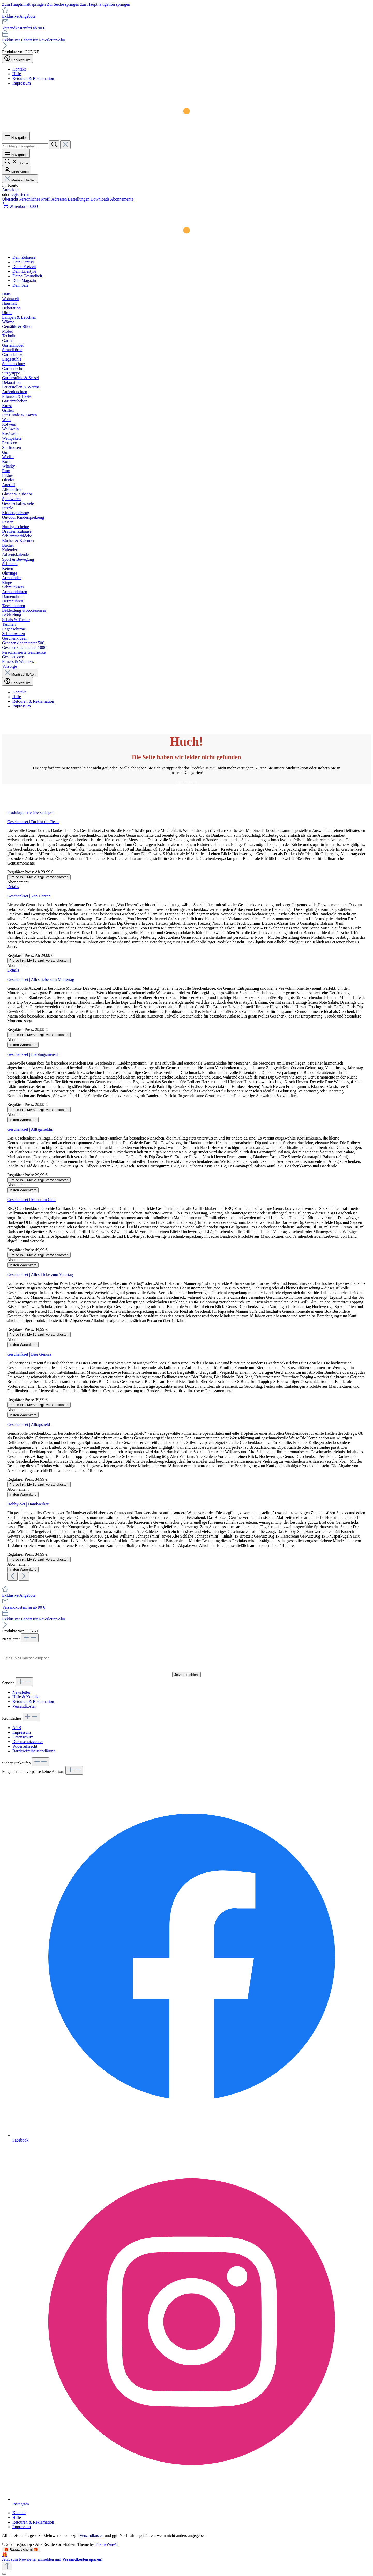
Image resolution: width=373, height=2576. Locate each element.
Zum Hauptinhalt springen (24, 4)
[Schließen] (4, 2574)
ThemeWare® (106, 2544)
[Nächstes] (24, 1576)
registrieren (19, 194)
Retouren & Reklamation (33, 78)
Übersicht (10, 199)
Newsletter (21, 1692)
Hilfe (16, 74)
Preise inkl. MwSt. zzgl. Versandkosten (39, 877)
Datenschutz (22, 1737)
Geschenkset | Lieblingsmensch (33, 1054)
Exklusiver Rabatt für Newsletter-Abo (33, 40)
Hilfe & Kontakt (26, 1697)
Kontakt (19, 69)
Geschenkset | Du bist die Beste (33, 822)
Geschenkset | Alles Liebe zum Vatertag (40, 1274)
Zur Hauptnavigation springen (105, 4)
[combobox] (25, 146)
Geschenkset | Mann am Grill (31, 1199)
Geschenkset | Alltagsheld (28, 1424)
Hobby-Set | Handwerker (28, 1504)
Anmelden (10, 190)
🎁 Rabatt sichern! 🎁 (21, 2549)
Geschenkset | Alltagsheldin (30, 1129)
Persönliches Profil (35, 199)
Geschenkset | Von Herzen (28, 896)
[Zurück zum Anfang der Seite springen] (7, 2566)
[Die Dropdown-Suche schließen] (65, 144)
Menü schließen (20, 180)
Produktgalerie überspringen (30, 812)
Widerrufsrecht (24, 1746)
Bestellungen (79, 199)
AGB (16, 1727)
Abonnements (121, 199)
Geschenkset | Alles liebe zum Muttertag (40, 979)
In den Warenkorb (22, 1045)
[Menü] (16, 136)
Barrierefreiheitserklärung (33, 1751)
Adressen (59, 199)
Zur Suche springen (63, 4)
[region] (186, 1195)
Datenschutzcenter (27, 1741)
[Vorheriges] (12, 1576)
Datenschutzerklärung (204, 1668)
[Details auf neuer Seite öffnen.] (186, 2557)
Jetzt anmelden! (186, 1675)
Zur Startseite (186, 782)
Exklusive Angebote (18, 16)
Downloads (100, 199)
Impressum (21, 83)
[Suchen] (54, 144)
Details (13, 886)
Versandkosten (24, 1706)
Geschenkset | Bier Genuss (29, 1354)
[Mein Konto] (16, 170)
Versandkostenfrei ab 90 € (23, 28)
